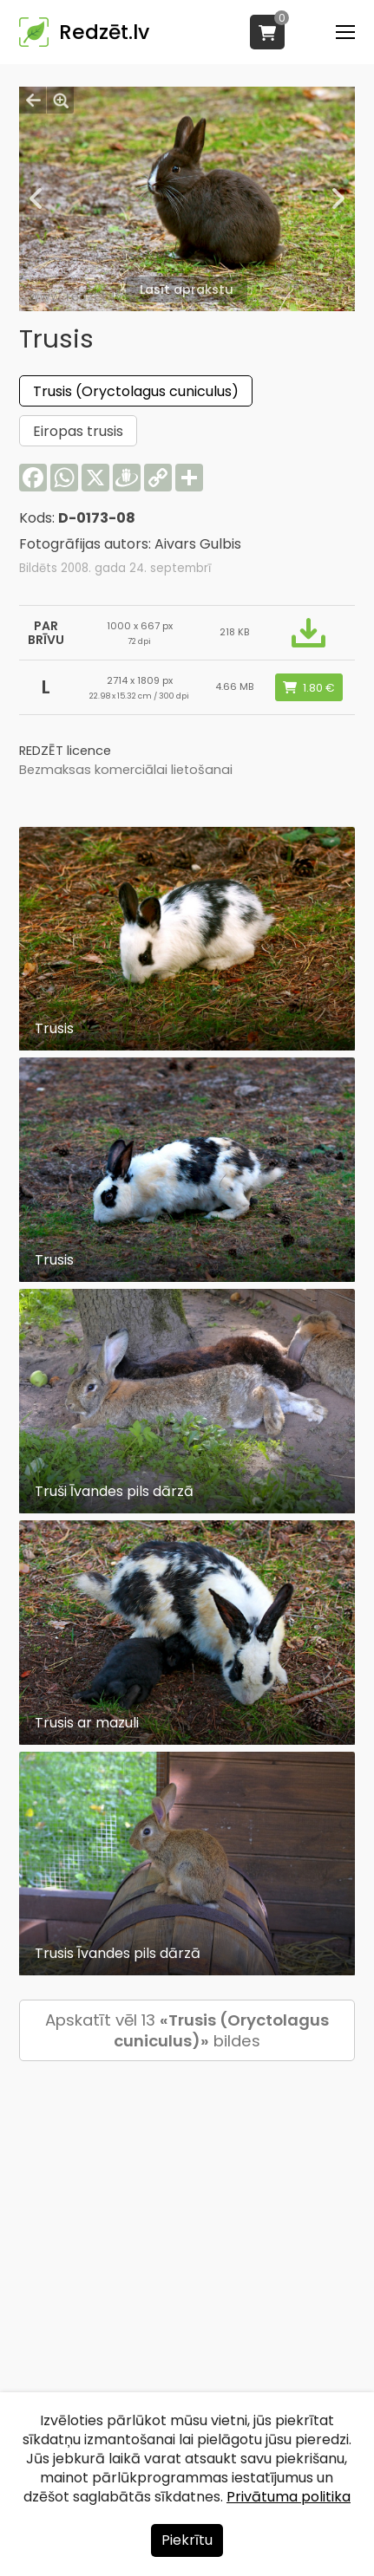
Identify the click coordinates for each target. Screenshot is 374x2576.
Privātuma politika (288, 2497)
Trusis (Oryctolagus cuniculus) (136, 391)
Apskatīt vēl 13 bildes (187, 2030)
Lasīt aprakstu (186, 289)
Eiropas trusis (78, 431)
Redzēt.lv (104, 32)
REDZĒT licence (65, 750)
